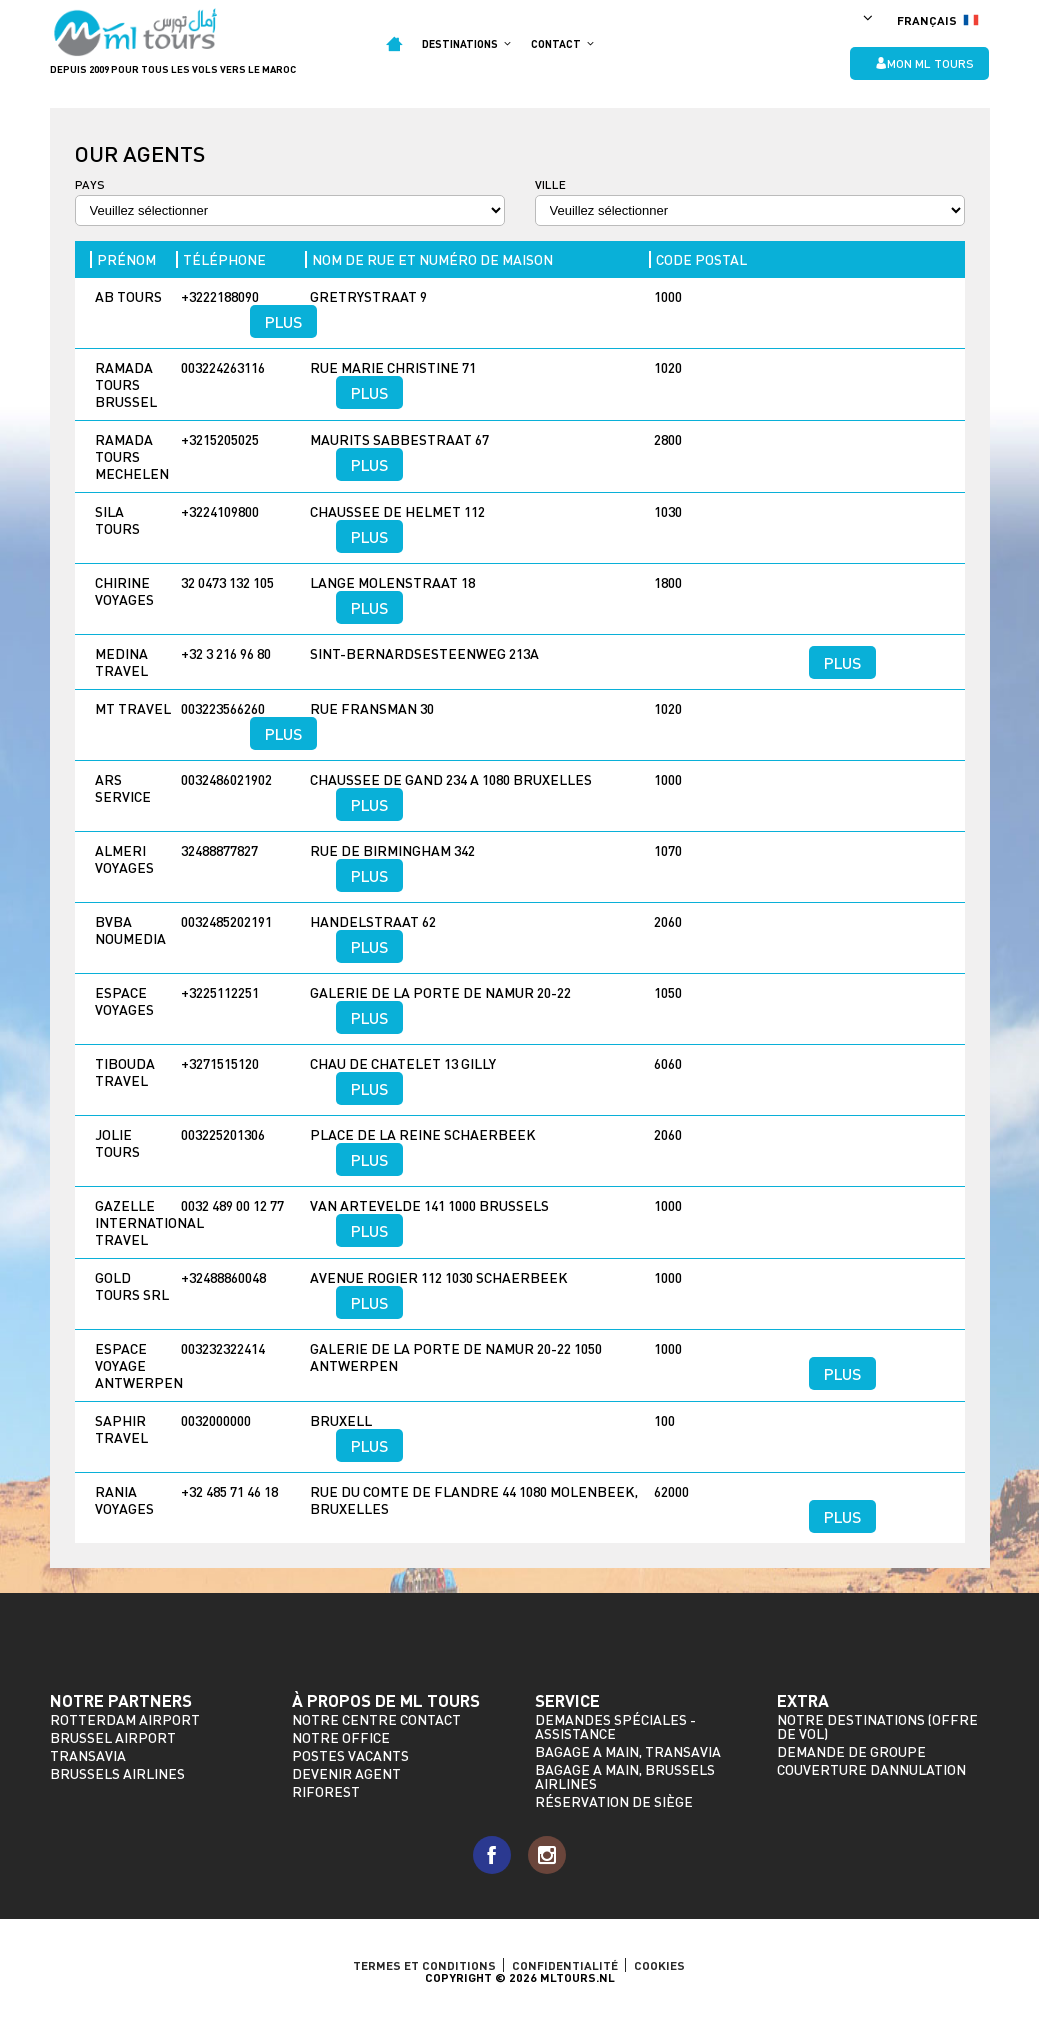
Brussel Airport (113, 1737)
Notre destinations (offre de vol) (877, 1726)
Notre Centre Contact (376, 1719)
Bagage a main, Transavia (628, 1751)
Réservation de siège (614, 1801)
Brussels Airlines (117, 1773)
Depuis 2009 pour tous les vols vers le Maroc (173, 69)
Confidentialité (565, 1965)
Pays (90, 184)
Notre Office (341, 1737)
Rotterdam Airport (125, 1719)
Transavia (88, 1755)
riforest (326, 1791)
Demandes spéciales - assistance (615, 1726)
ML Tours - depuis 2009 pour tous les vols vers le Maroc (136, 32)
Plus (283, 321)
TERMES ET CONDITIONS (424, 1965)
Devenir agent (346, 1773)
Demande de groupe (851, 1751)
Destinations (466, 43)
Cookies (659, 1965)
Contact (562, 43)
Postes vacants (350, 1755)
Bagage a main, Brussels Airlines (625, 1776)
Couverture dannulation (871, 1769)
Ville (550, 184)
